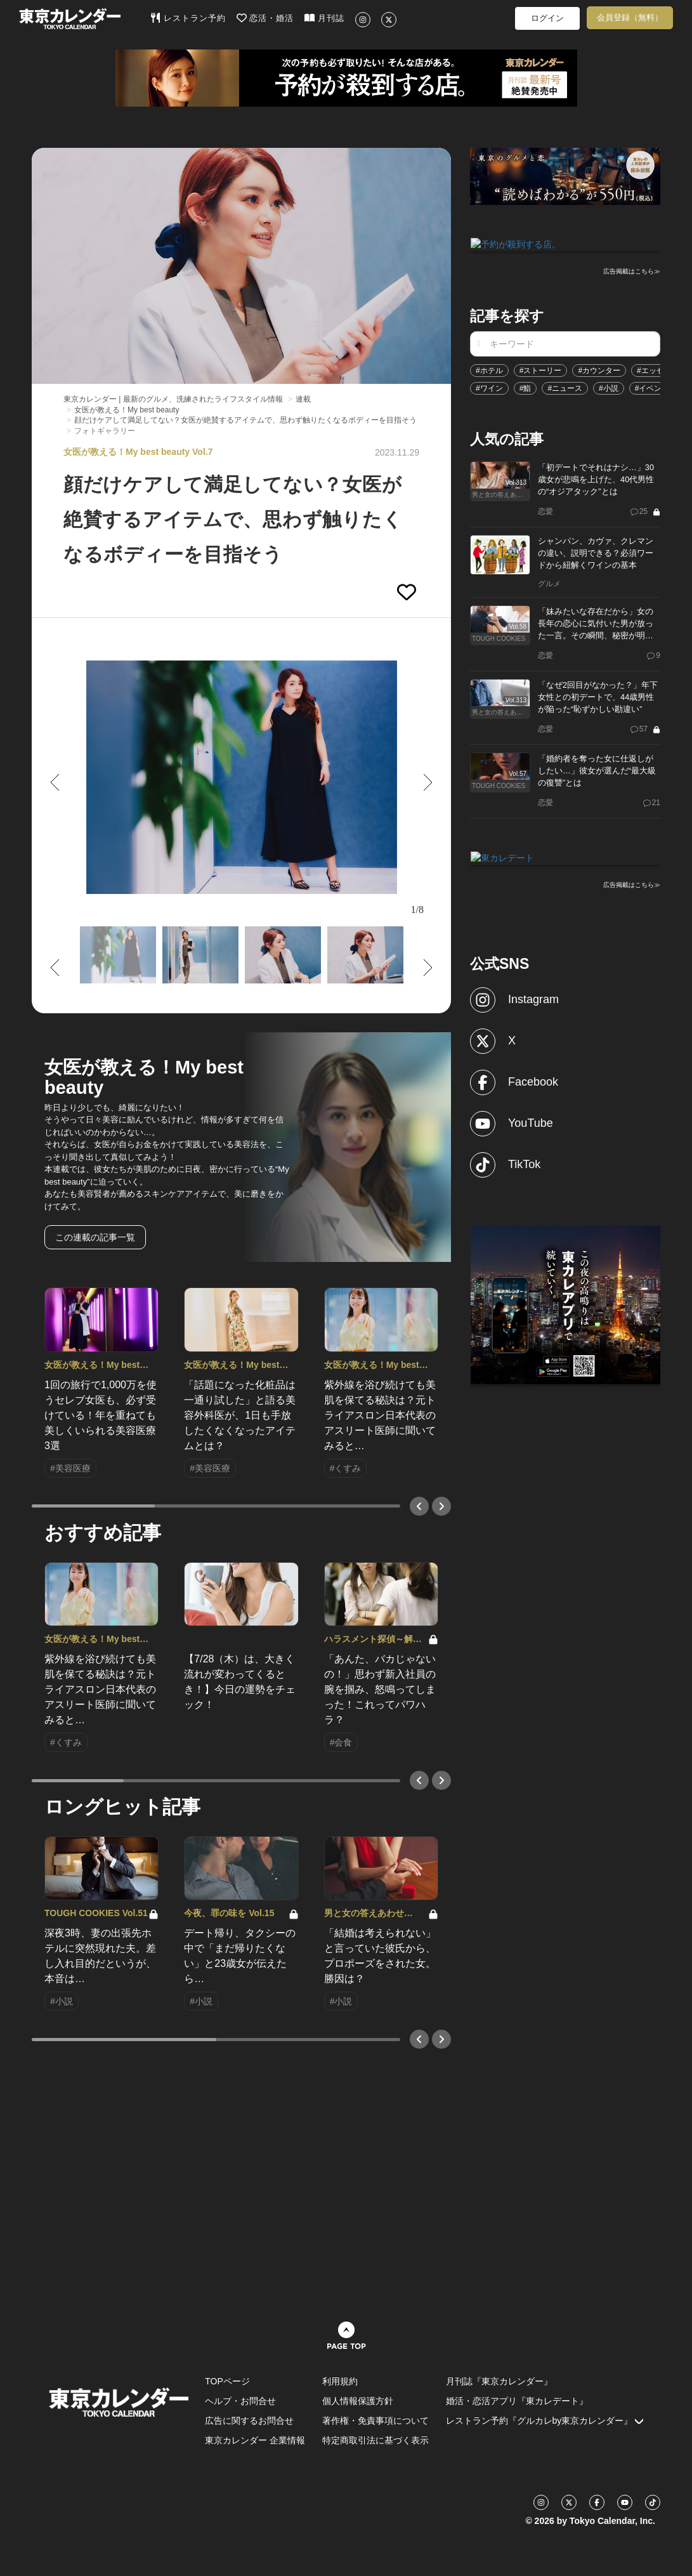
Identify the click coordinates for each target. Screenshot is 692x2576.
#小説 (608, 387)
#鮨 (525, 387)
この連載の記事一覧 (95, 1237)
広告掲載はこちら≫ (631, 270)
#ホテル (489, 369)
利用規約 (340, 2381)
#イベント (652, 387)
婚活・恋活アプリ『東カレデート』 (517, 2400)
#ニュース (564, 387)
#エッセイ (654, 369)
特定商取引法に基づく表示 (375, 2440)
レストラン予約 (188, 18)
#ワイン (489, 387)
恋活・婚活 (265, 18)
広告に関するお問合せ (249, 2420)
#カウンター (599, 369)
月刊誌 (324, 18)
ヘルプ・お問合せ (240, 2400)
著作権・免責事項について (375, 2420)
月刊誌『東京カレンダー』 (499, 2381)
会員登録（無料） (630, 17)
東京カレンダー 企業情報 (255, 2440)
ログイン (547, 18)
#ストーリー (540, 369)
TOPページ (227, 2381)
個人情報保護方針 (357, 2400)
